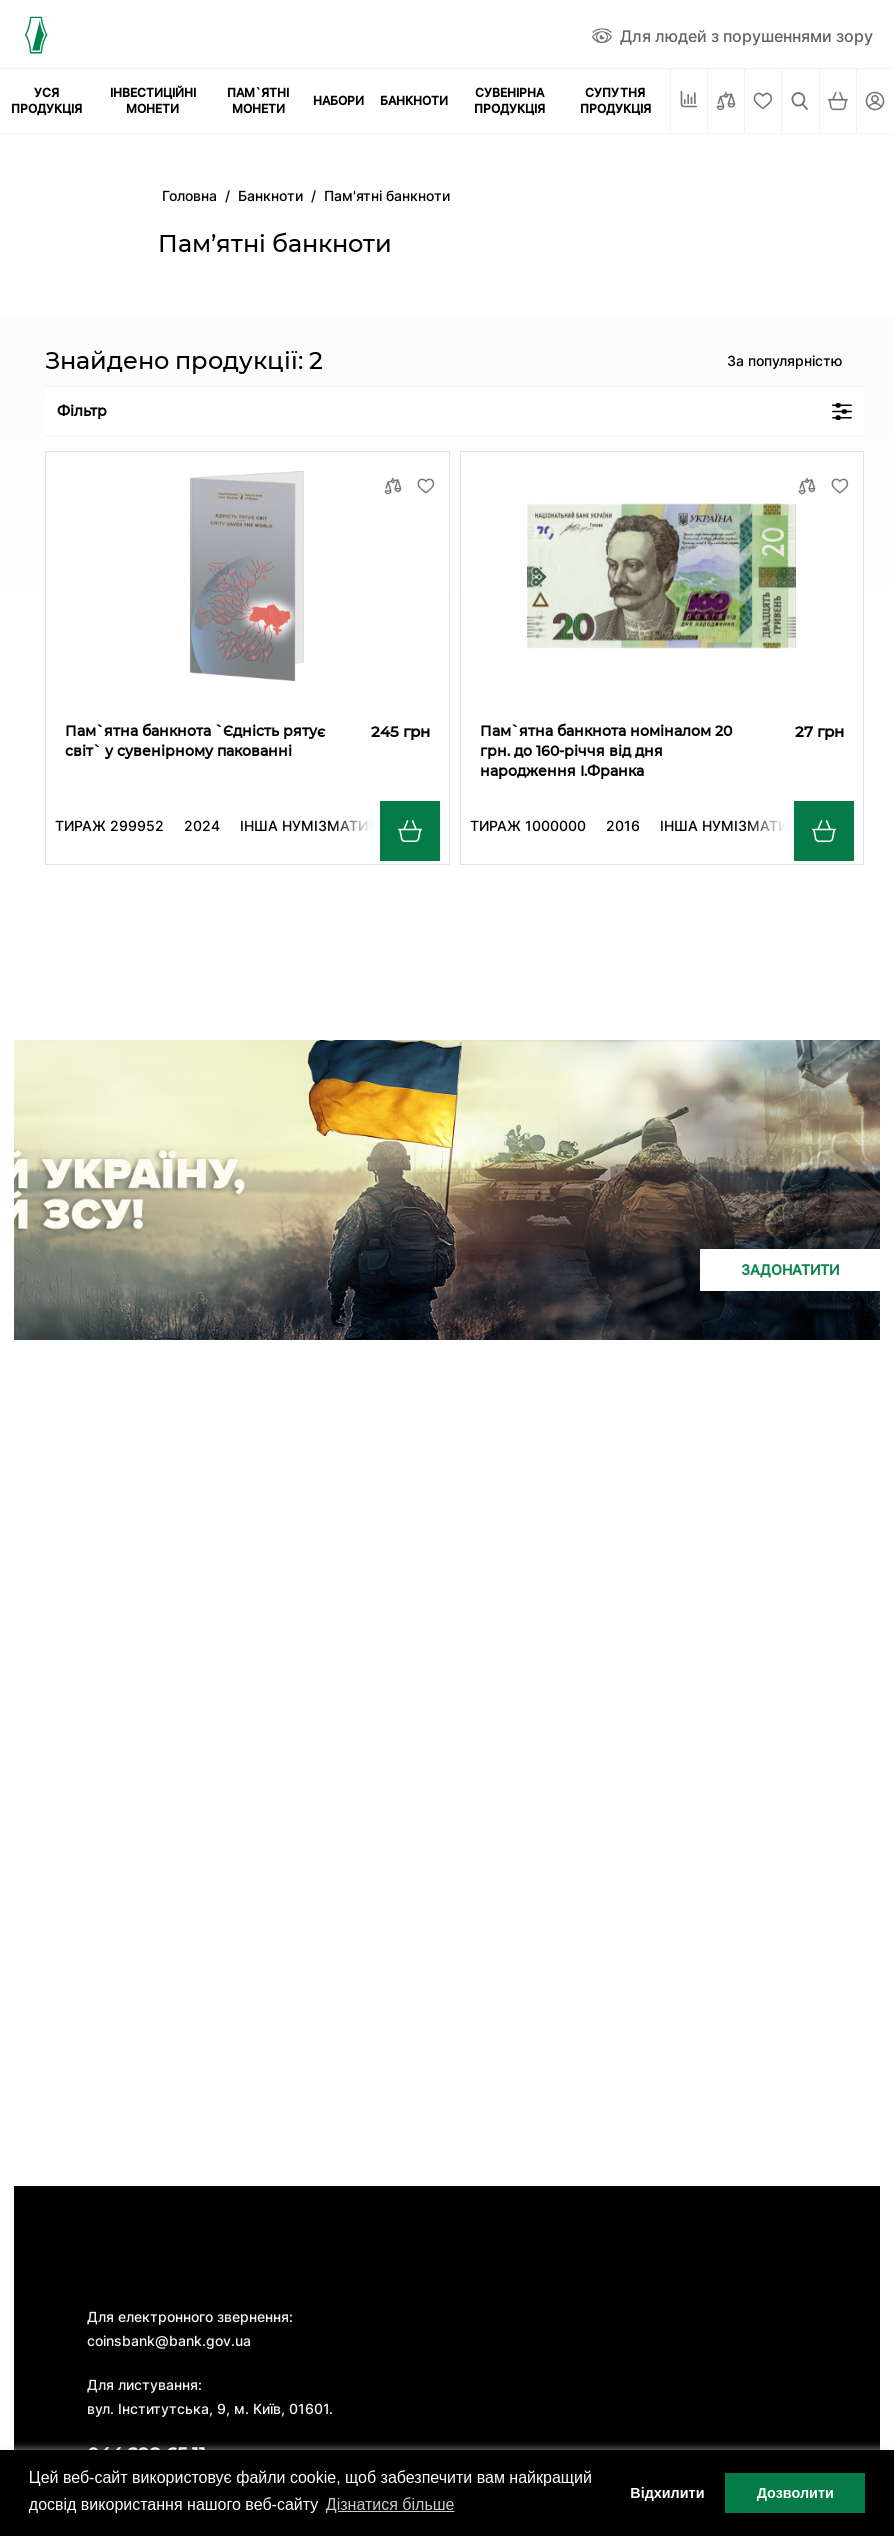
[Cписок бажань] (763, 101)
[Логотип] (35, 34)
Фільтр (454, 411)
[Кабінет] (875, 101)
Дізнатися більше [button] (390, 2504)
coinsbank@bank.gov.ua (169, 2340)
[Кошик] (838, 101)
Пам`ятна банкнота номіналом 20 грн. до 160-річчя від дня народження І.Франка (606, 751)
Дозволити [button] (795, 2493)
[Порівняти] (726, 101)
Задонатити (790, 1269)
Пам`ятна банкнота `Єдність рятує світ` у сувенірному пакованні (195, 741)
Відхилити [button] (667, 2493)
